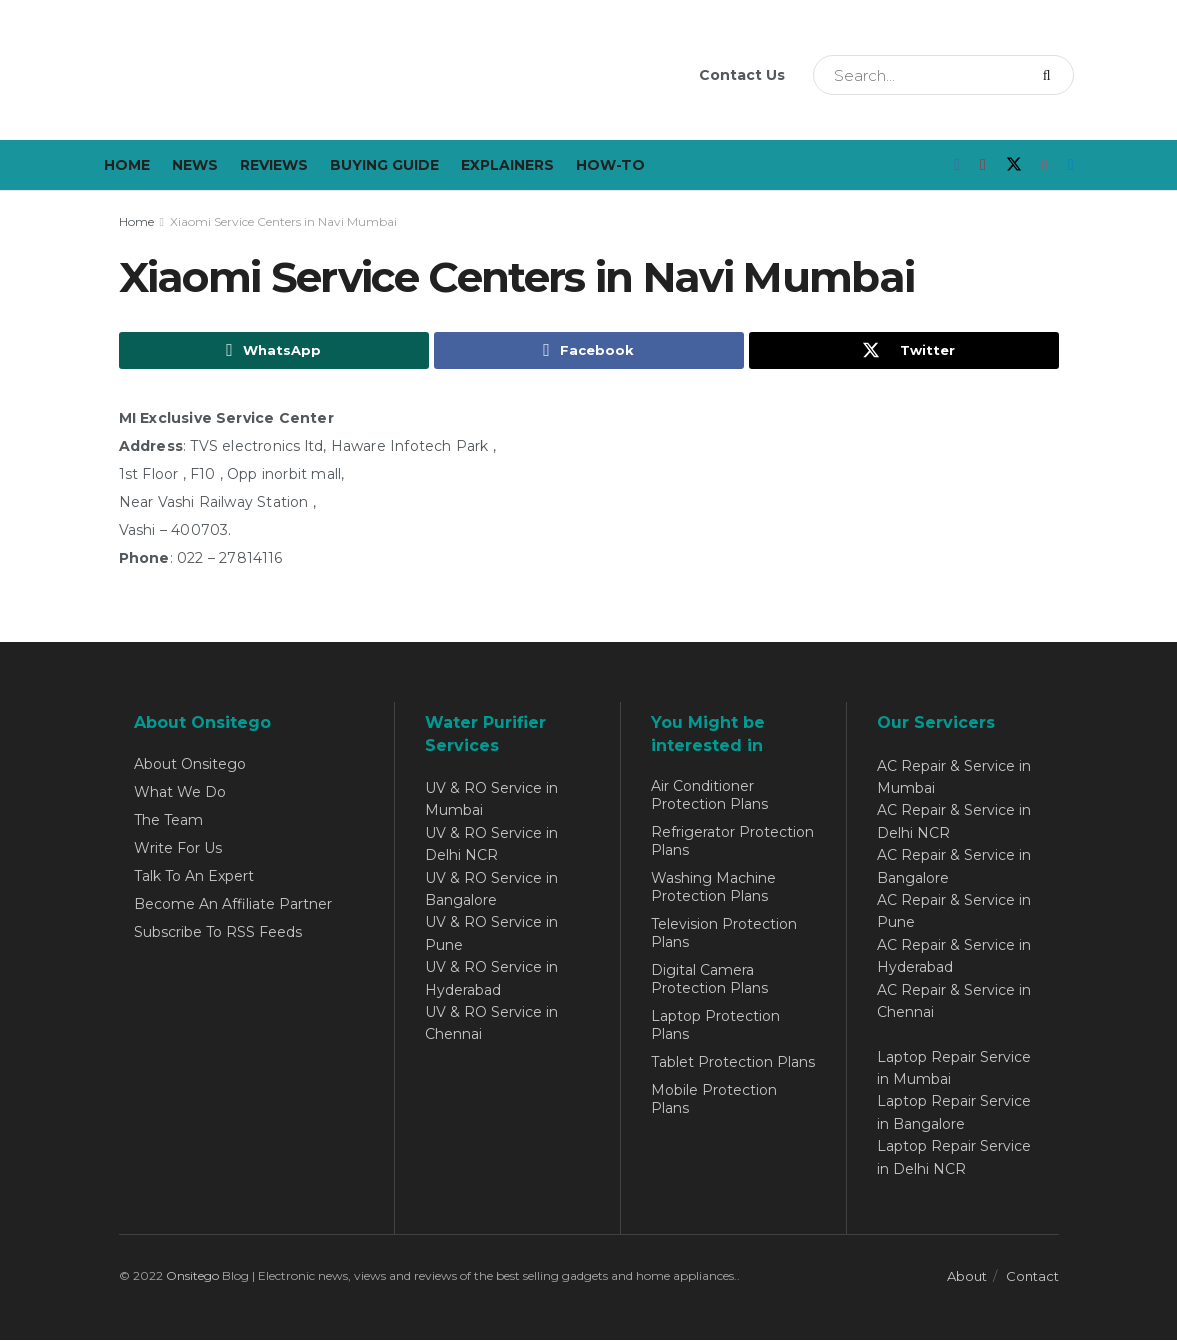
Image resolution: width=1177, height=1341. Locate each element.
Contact (1032, 1277)
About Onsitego (190, 764)
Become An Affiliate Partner (233, 904)
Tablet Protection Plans (733, 1062)
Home (127, 165)
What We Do (180, 792)
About (967, 1277)
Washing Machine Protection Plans (713, 887)
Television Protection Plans (724, 933)
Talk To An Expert (194, 876)
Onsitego (192, 1276)
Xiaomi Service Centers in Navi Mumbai (283, 221)
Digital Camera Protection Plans (709, 979)
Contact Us (742, 75)
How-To (610, 165)
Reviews (274, 165)
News (195, 165)
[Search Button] (1053, 75)
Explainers (507, 165)
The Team (168, 820)
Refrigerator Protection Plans (732, 841)
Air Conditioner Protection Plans (709, 795)
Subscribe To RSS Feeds (218, 932)
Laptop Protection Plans (715, 1025)
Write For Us (178, 848)
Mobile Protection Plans (714, 1099)
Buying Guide (384, 165)
